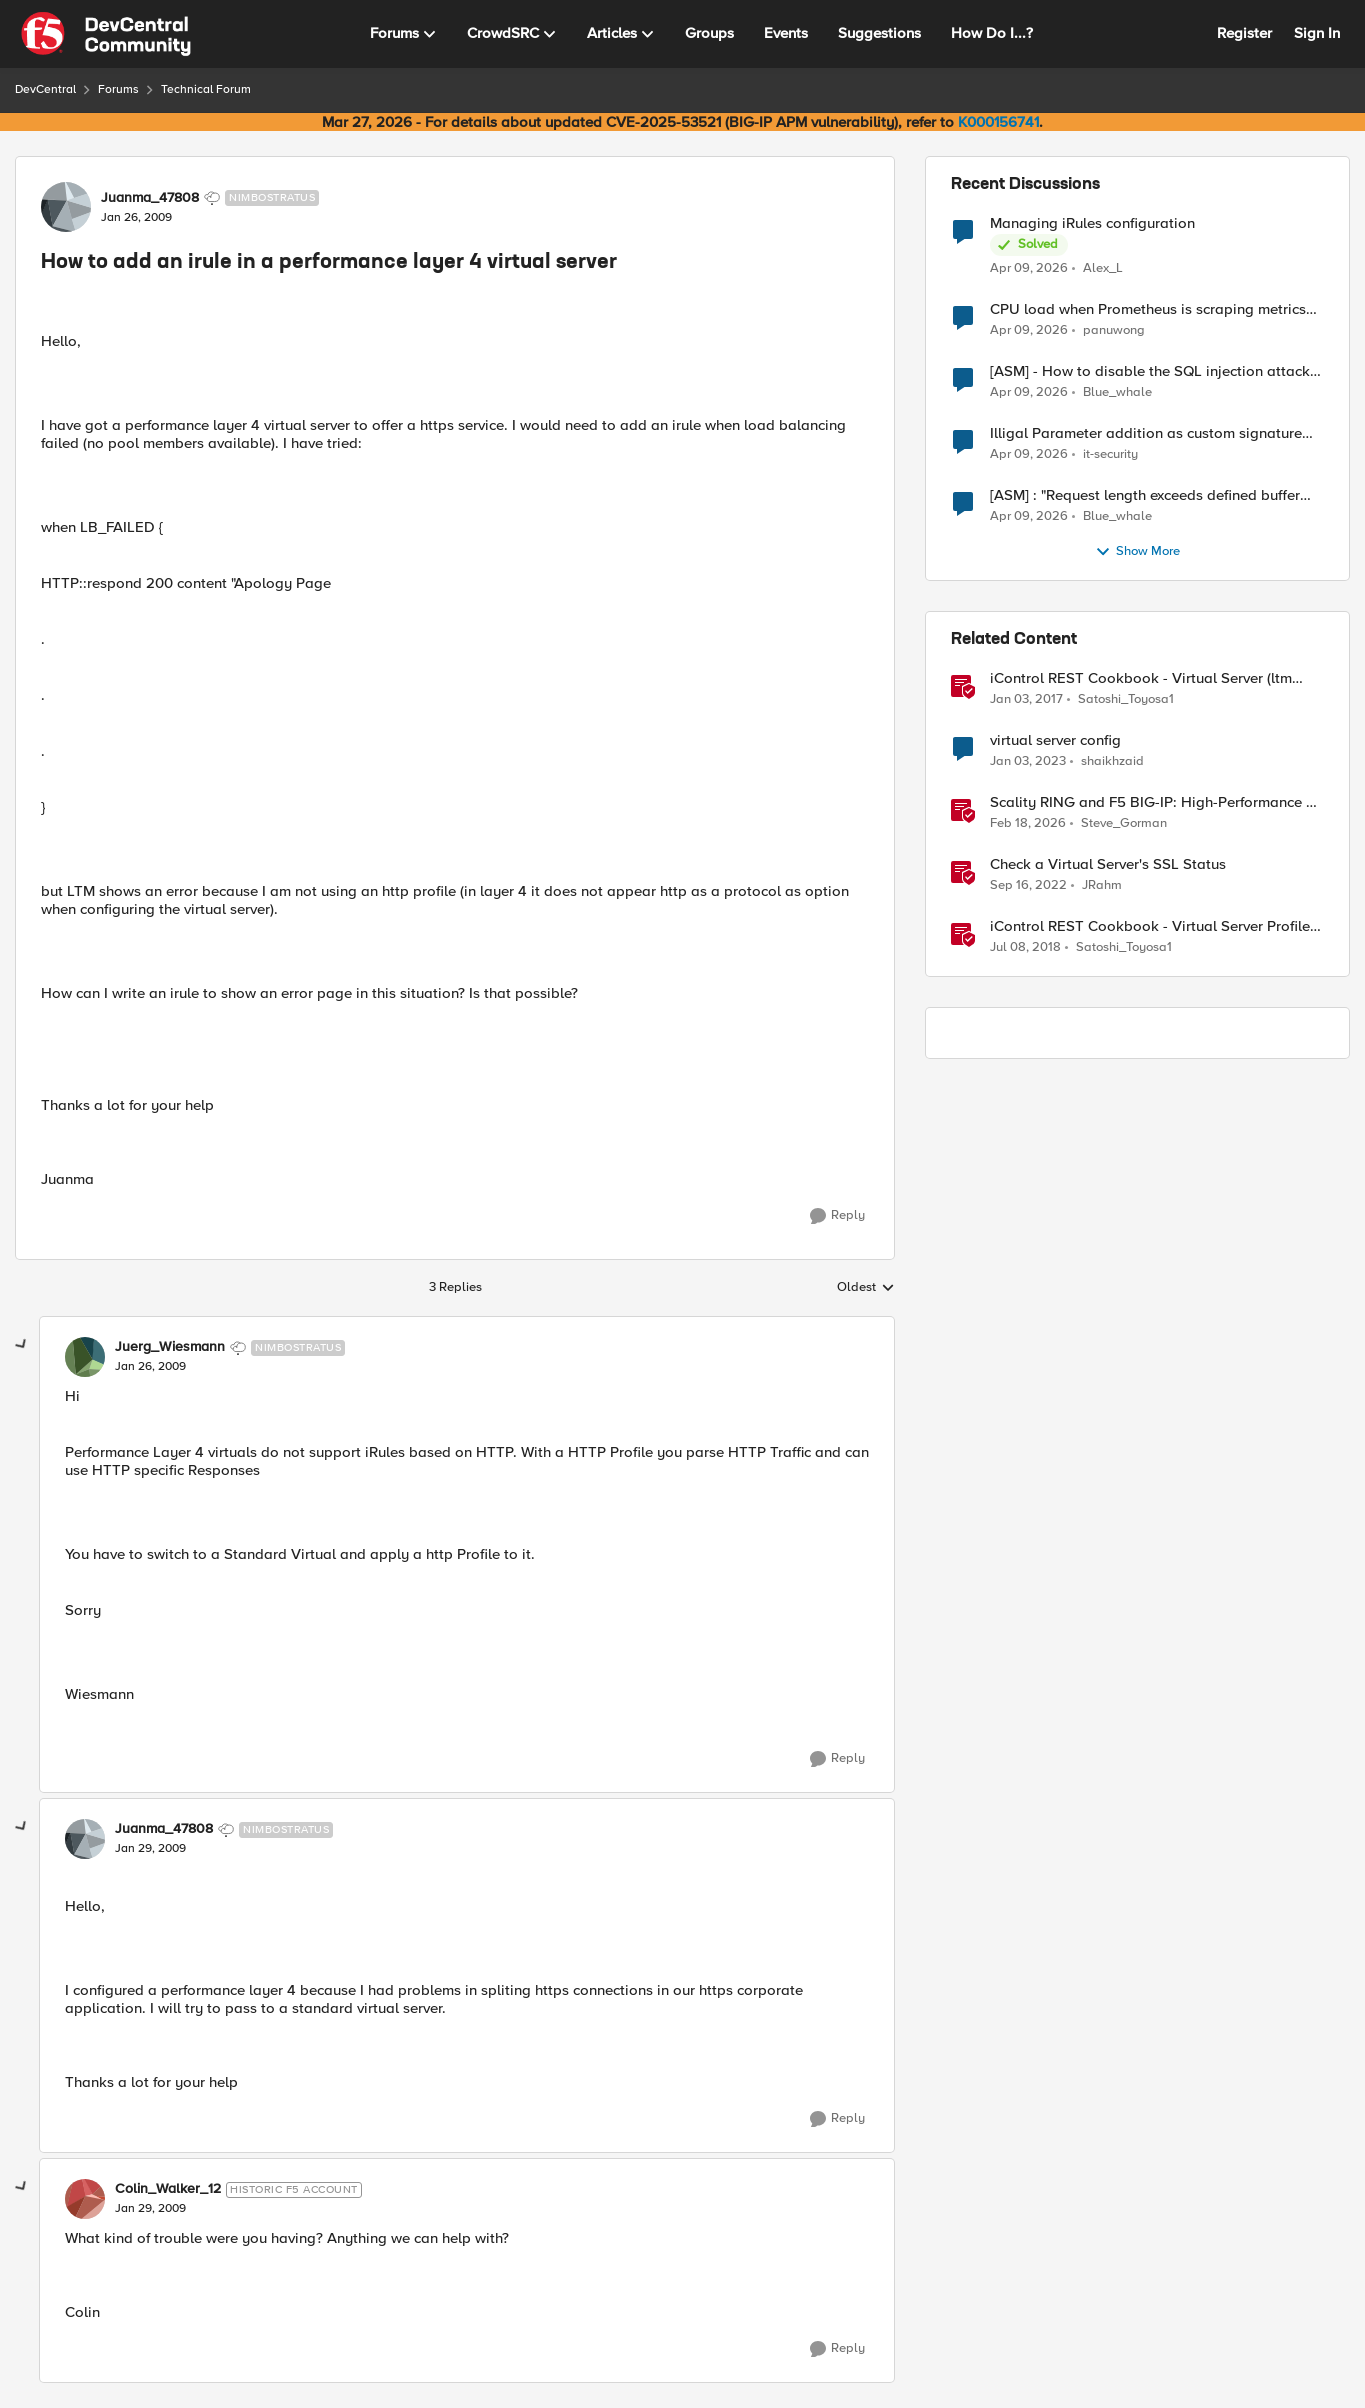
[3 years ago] (1028, 762)
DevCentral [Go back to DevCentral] (45, 89)
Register (1244, 33)
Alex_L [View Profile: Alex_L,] (1103, 267)
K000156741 (998, 122)
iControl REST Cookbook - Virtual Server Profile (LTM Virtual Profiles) (1150, 926)
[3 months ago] (1029, 268)
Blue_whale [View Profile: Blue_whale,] (1117, 392)
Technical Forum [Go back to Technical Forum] (206, 89)
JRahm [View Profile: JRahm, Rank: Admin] (1102, 885)
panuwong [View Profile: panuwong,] (1114, 330)
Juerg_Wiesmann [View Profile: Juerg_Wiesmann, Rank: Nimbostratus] (170, 1347)
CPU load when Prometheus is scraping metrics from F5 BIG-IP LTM (1148, 309)
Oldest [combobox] (866, 1288)
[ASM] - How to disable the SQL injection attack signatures (1150, 371)
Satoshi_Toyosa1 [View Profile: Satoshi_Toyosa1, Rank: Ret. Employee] (1126, 699)
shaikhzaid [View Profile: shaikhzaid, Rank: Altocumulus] (1112, 761)
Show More (1137, 552)
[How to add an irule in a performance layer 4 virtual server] (150, 1367)
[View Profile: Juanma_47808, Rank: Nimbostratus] (66, 207)
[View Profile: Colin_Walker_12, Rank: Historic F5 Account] (85, 2199)
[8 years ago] (1025, 948)
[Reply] (837, 1216)
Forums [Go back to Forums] (118, 89)
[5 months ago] (1028, 824)
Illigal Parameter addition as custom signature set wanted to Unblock (1146, 433)
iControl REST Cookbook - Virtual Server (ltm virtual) (1141, 678)
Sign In (1317, 33)
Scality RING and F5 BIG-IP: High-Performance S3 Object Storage (1156, 802)
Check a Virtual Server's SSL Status (1108, 864)
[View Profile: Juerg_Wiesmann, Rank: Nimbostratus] (85, 1357)
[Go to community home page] (106, 34)
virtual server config (1055, 740)
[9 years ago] (1026, 700)
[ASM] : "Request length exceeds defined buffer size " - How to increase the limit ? (1145, 495)
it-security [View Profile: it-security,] (1110, 454)
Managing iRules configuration (1092, 223)
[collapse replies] (22, 1345)
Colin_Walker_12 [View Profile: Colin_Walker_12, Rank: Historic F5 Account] (168, 2189)
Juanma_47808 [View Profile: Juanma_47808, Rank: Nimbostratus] (150, 198)
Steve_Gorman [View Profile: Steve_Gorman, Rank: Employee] (1124, 823)
